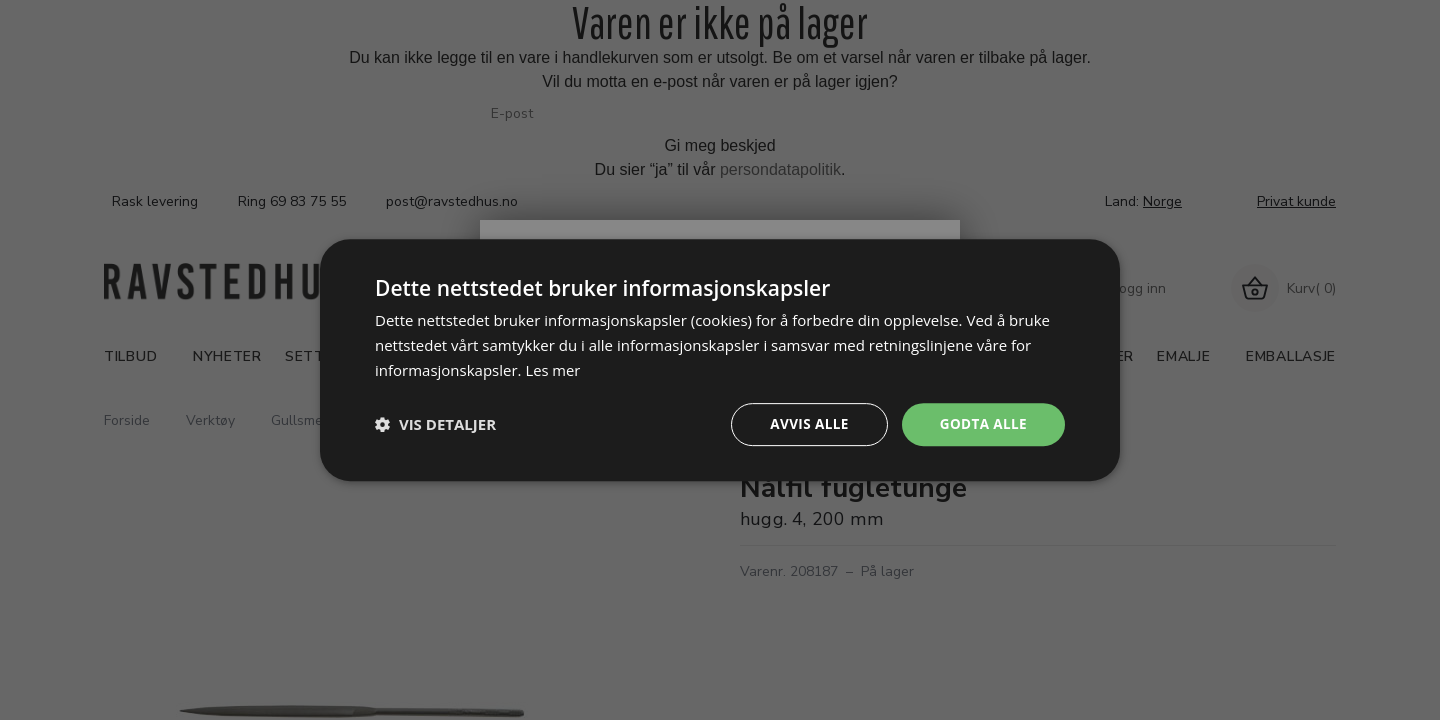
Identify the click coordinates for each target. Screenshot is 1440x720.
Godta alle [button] (982, 423)
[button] (435, 424)
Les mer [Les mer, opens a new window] (553, 369)
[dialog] (720, 359)
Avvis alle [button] (804, 423)
